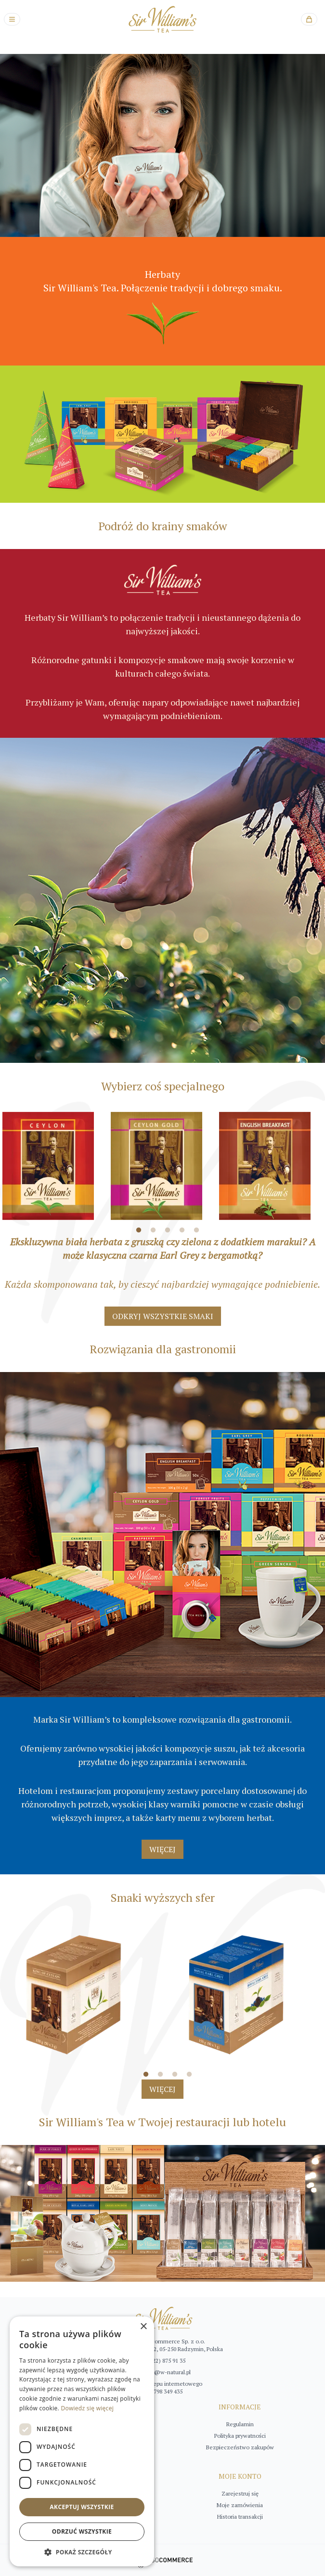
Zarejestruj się (240, 2493)
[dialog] (82, 2441)
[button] (81, 2552)
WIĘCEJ (162, 1849)
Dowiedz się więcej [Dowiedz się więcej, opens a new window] (87, 2408)
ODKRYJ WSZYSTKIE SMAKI (162, 1316)
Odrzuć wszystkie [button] (82, 2531)
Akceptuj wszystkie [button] (82, 2507)
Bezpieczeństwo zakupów (240, 2447)
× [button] (143, 2326)
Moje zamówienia (240, 2505)
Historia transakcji (240, 2516)
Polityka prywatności (240, 2435)
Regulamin (240, 2424)
